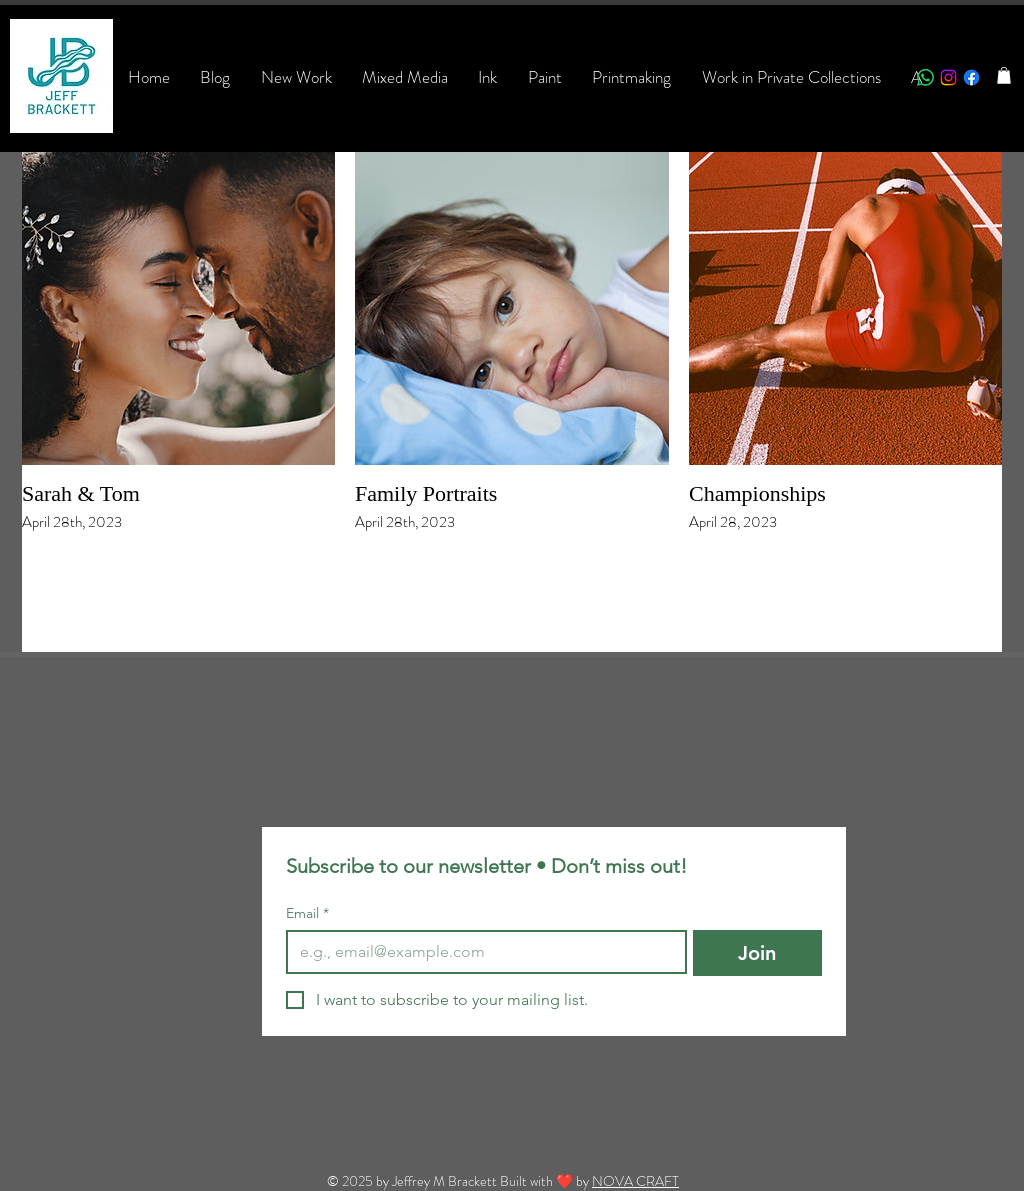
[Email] (480, 952)
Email (307, 913)
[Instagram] (948, 77)
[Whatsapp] (925, 77)
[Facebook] (971, 77)
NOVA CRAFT (635, 1181)
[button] (1004, 75)
